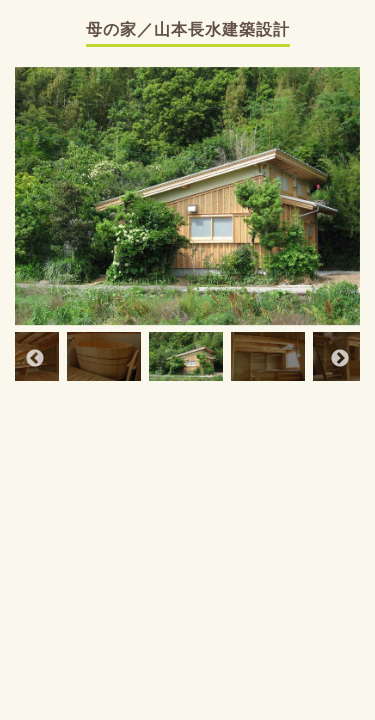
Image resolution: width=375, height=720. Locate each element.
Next (340, 359)
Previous (35, 359)
